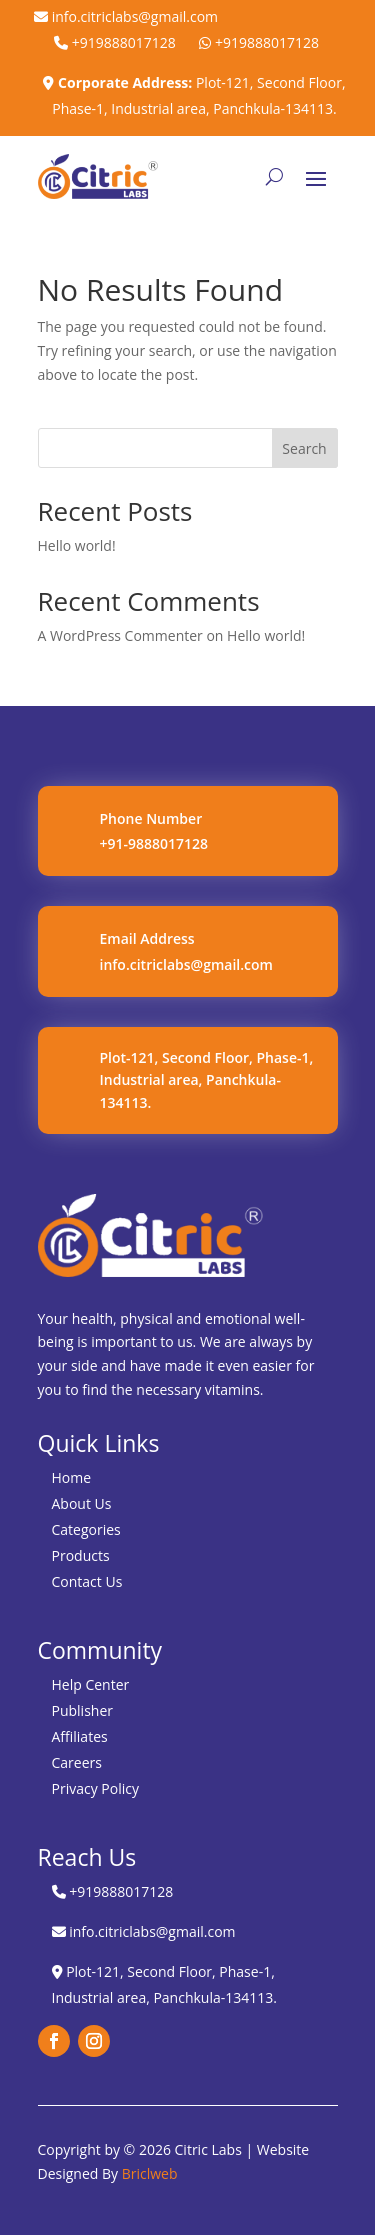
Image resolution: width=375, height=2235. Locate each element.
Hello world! (77, 545)
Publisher (82, 1710)
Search (304, 448)
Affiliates (80, 1736)
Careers (77, 1762)
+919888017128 (115, 42)
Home (72, 1477)
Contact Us (87, 1581)
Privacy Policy (95, 1788)
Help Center (91, 1684)
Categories (86, 1529)
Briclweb (150, 2173)
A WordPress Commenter (120, 635)
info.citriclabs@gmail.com (126, 16)
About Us (82, 1503)
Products (81, 1555)
